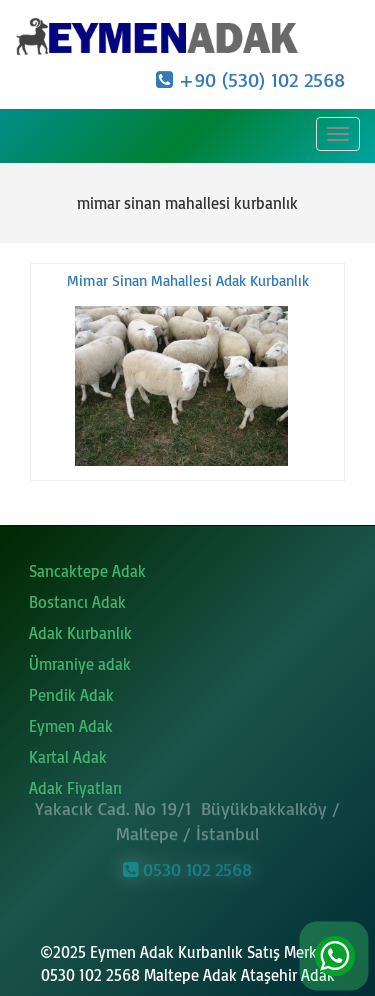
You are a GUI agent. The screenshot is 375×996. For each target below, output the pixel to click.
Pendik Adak (71, 695)
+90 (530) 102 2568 (250, 79)
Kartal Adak (68, 757)
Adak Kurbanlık (80, 633)
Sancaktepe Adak (87, 571)
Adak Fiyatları (75, 788)
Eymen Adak (71, 726)
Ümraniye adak (80, 664)
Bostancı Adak (77, 602)
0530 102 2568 (187, 867)
